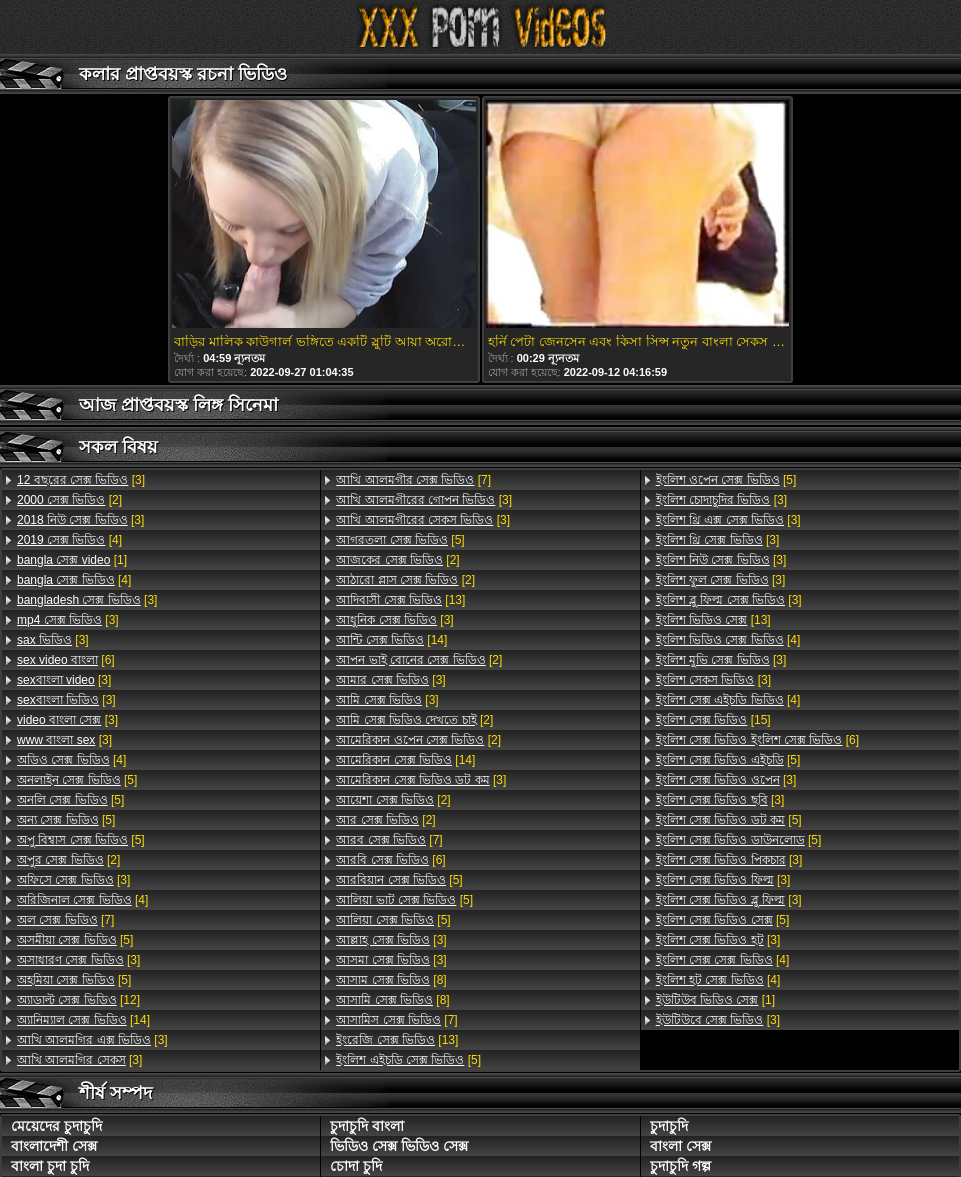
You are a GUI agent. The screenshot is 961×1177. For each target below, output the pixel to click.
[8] (391, 980)
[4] (69, 540)
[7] (65, 920)
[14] (83, 1020)
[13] (400, 600)
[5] (77, 780)
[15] (713, 720)
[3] (81, 480)
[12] (78, 1000)
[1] (72, 560)
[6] (66, 660)
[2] (69, 500)
